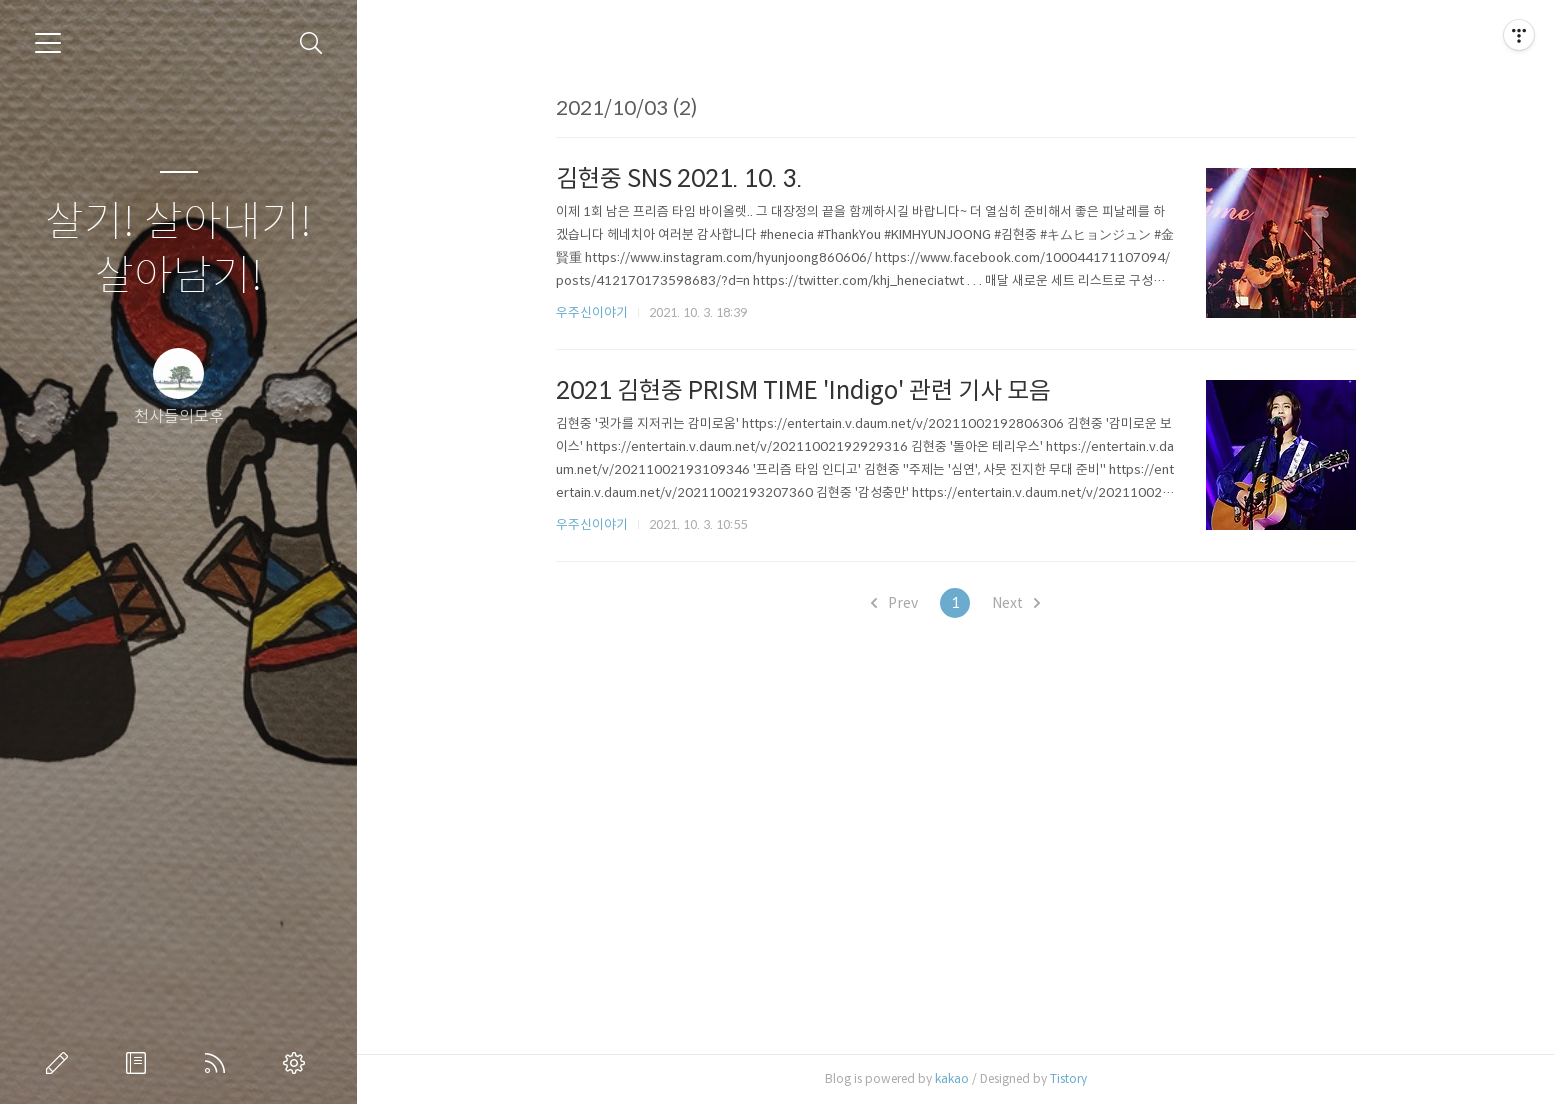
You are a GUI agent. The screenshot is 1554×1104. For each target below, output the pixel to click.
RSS (219, 1063)
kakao (952, 1078)
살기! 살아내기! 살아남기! (178, 249)
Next (1016, 603)
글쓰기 (61, 1063)
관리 (298, 1063)
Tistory (1068, 1078)
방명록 (140, 1063)
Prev (894, 603)
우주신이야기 (592, 312)
